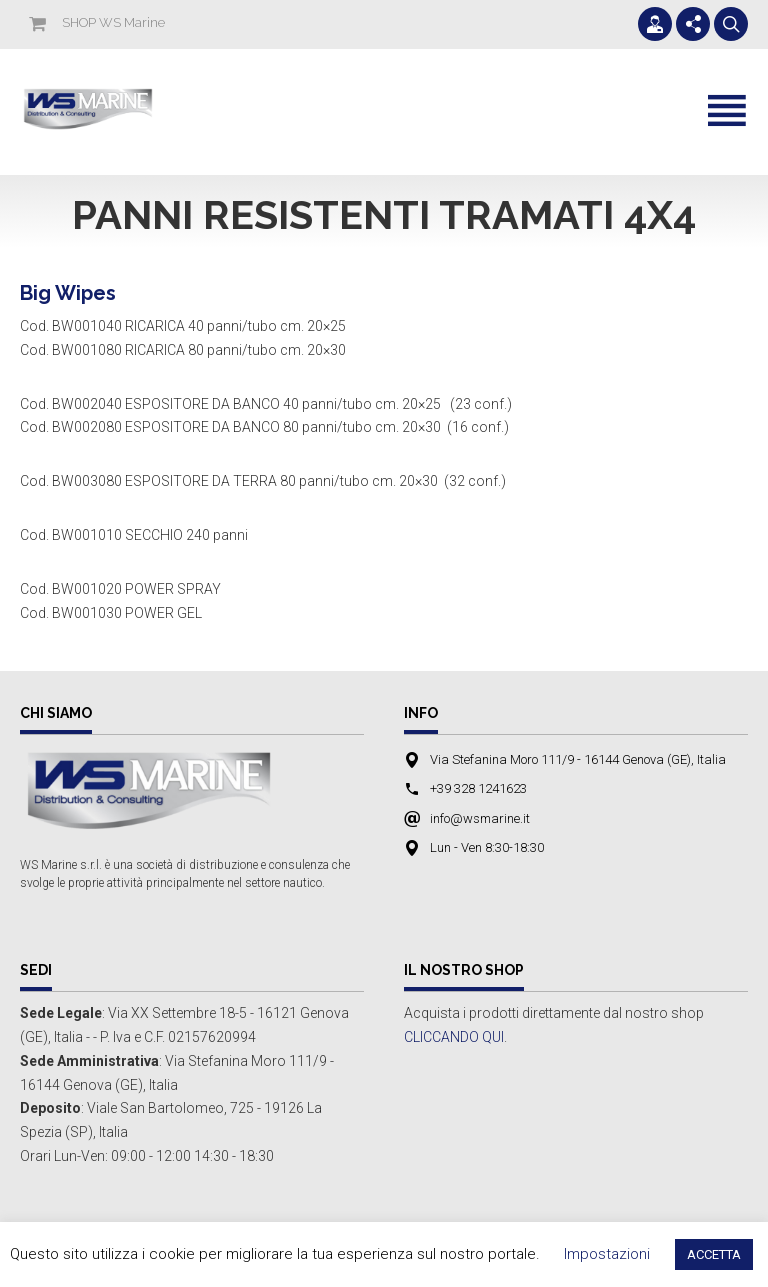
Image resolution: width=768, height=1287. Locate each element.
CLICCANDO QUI (454, 1037)
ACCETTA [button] (714, 1254)
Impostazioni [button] (607, 1254)
